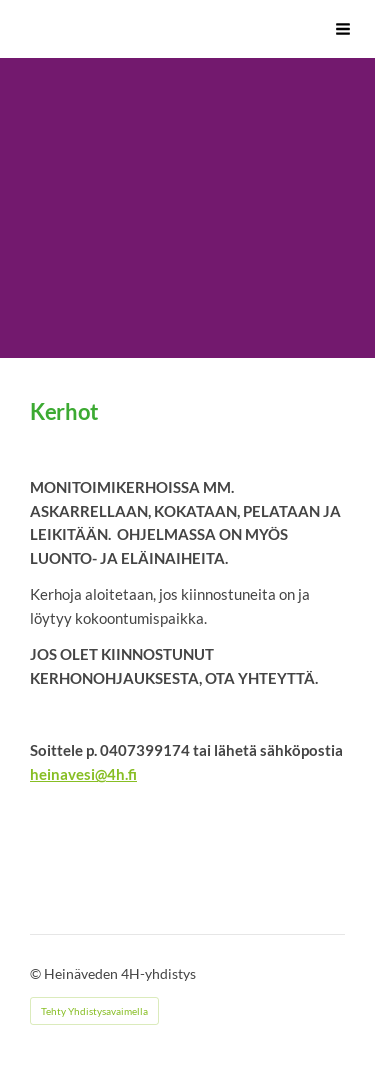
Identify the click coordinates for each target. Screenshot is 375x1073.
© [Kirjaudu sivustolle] (37, 973)
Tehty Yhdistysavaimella (94, 1011)
